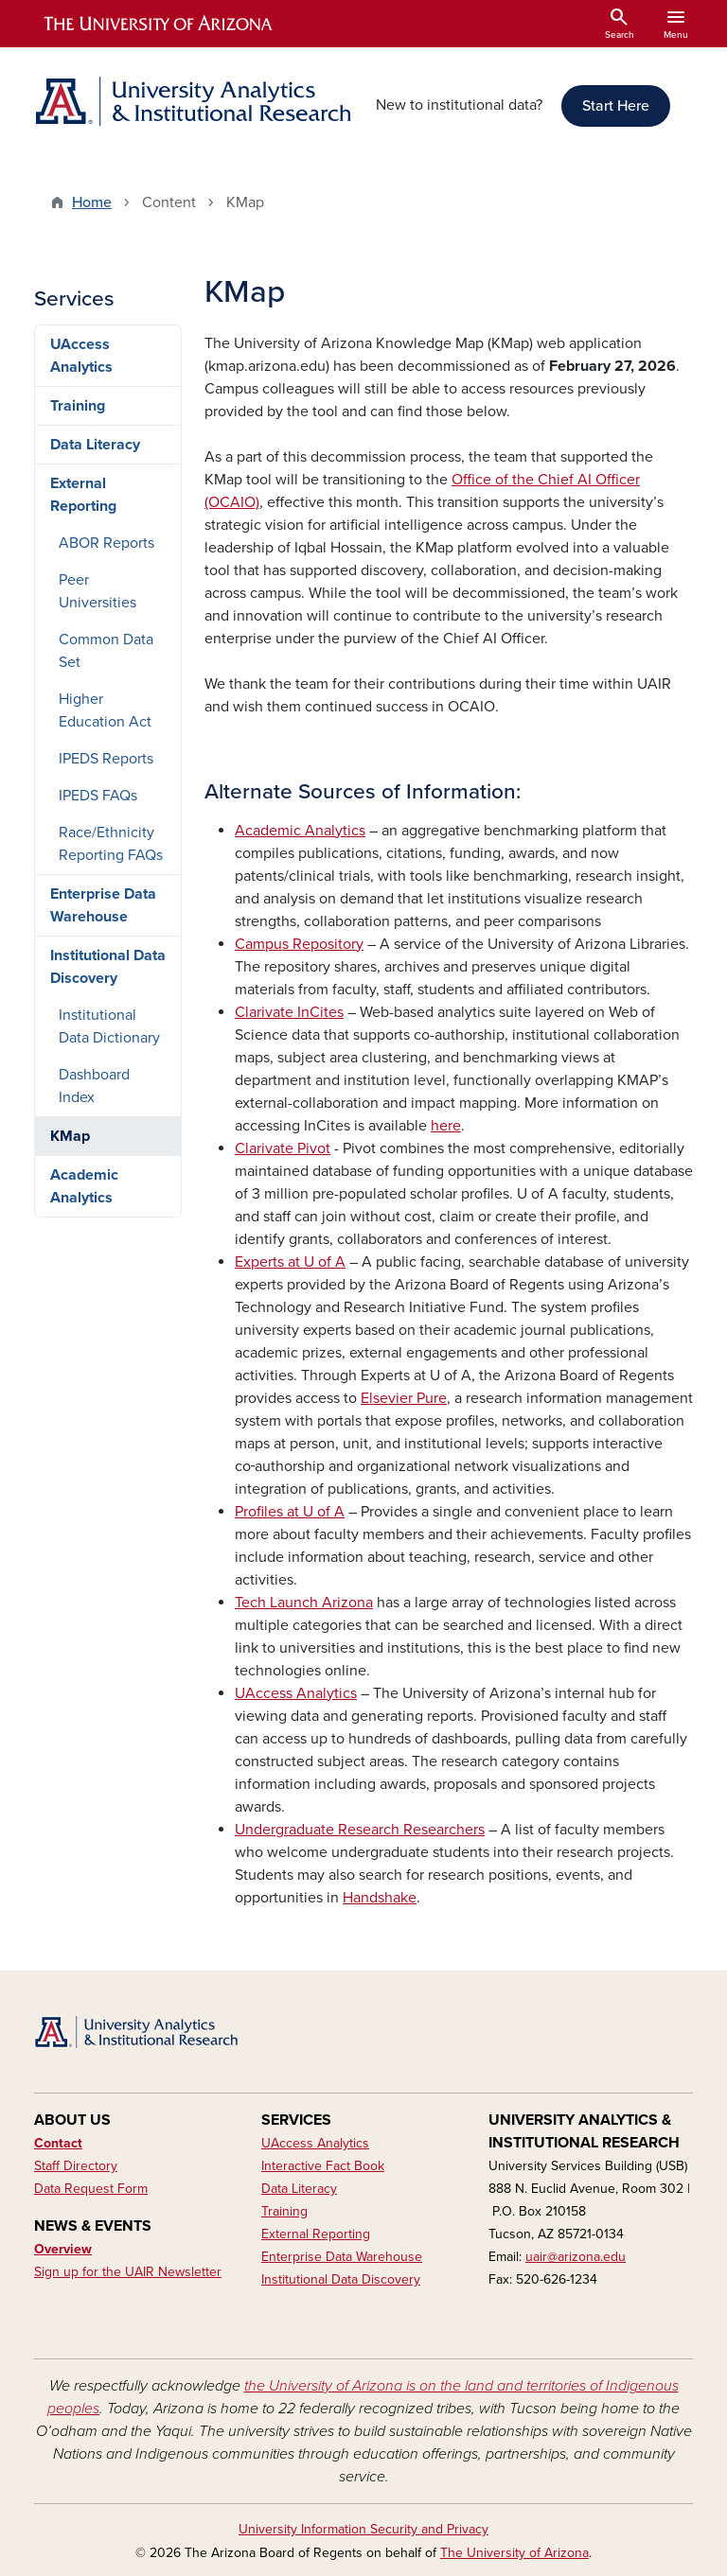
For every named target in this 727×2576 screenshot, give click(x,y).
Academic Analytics (84, 1186)
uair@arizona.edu (575, 2257)
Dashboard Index (94, 1086)
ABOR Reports (106, 543)
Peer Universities (97, 591)
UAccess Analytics (81, 356)
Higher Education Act (105, 710)
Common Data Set (106, 651)
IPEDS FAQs (98, 795)
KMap (70, 1136)
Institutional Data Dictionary (109, 1026)
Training (77, 405)
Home (92, 202)
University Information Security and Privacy (363, 2529)
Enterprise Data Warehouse (103, 905)
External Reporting (83, 495)
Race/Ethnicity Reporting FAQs (111, 844)
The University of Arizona (514, 2553)
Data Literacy (95, 444)
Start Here (615, 105)
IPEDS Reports (106, 758)
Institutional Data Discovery (108, 967)
